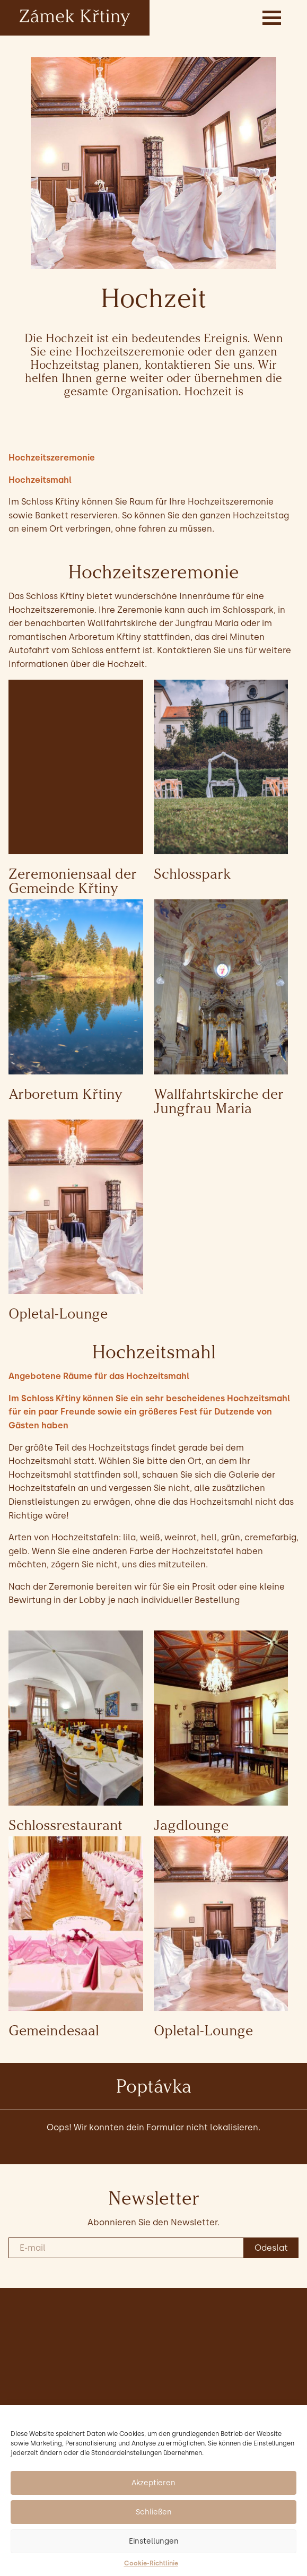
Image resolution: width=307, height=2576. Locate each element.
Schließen (154, 2512)
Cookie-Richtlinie (151, 2563)
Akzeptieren (153, 2482)
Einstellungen (154, 2541)
